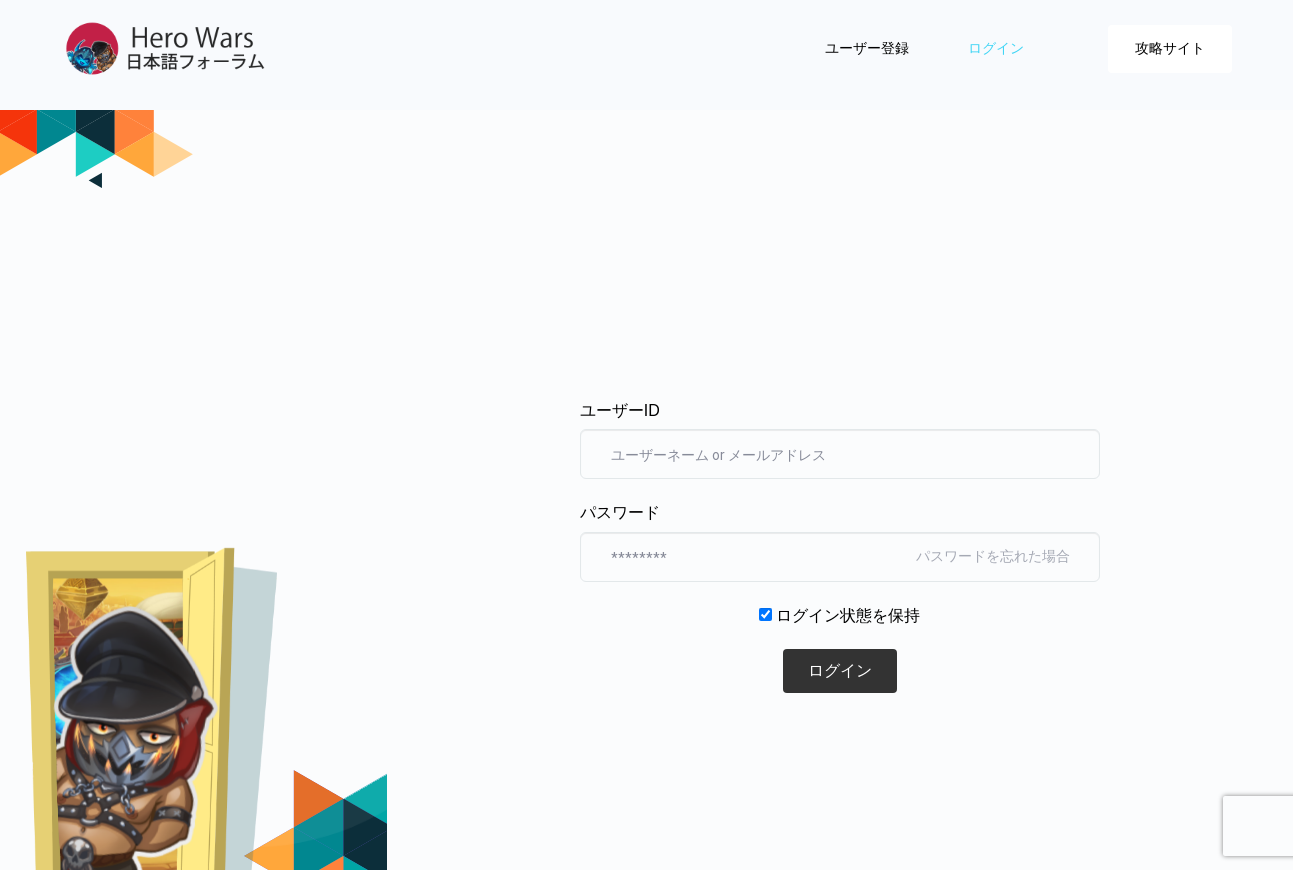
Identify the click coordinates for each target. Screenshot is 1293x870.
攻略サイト (1170, 48)
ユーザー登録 (869, 48)
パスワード (620, 512)
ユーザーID (620, 410)
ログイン (998, 48)
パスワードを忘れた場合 (993, 556)
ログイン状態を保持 (848, 615)
